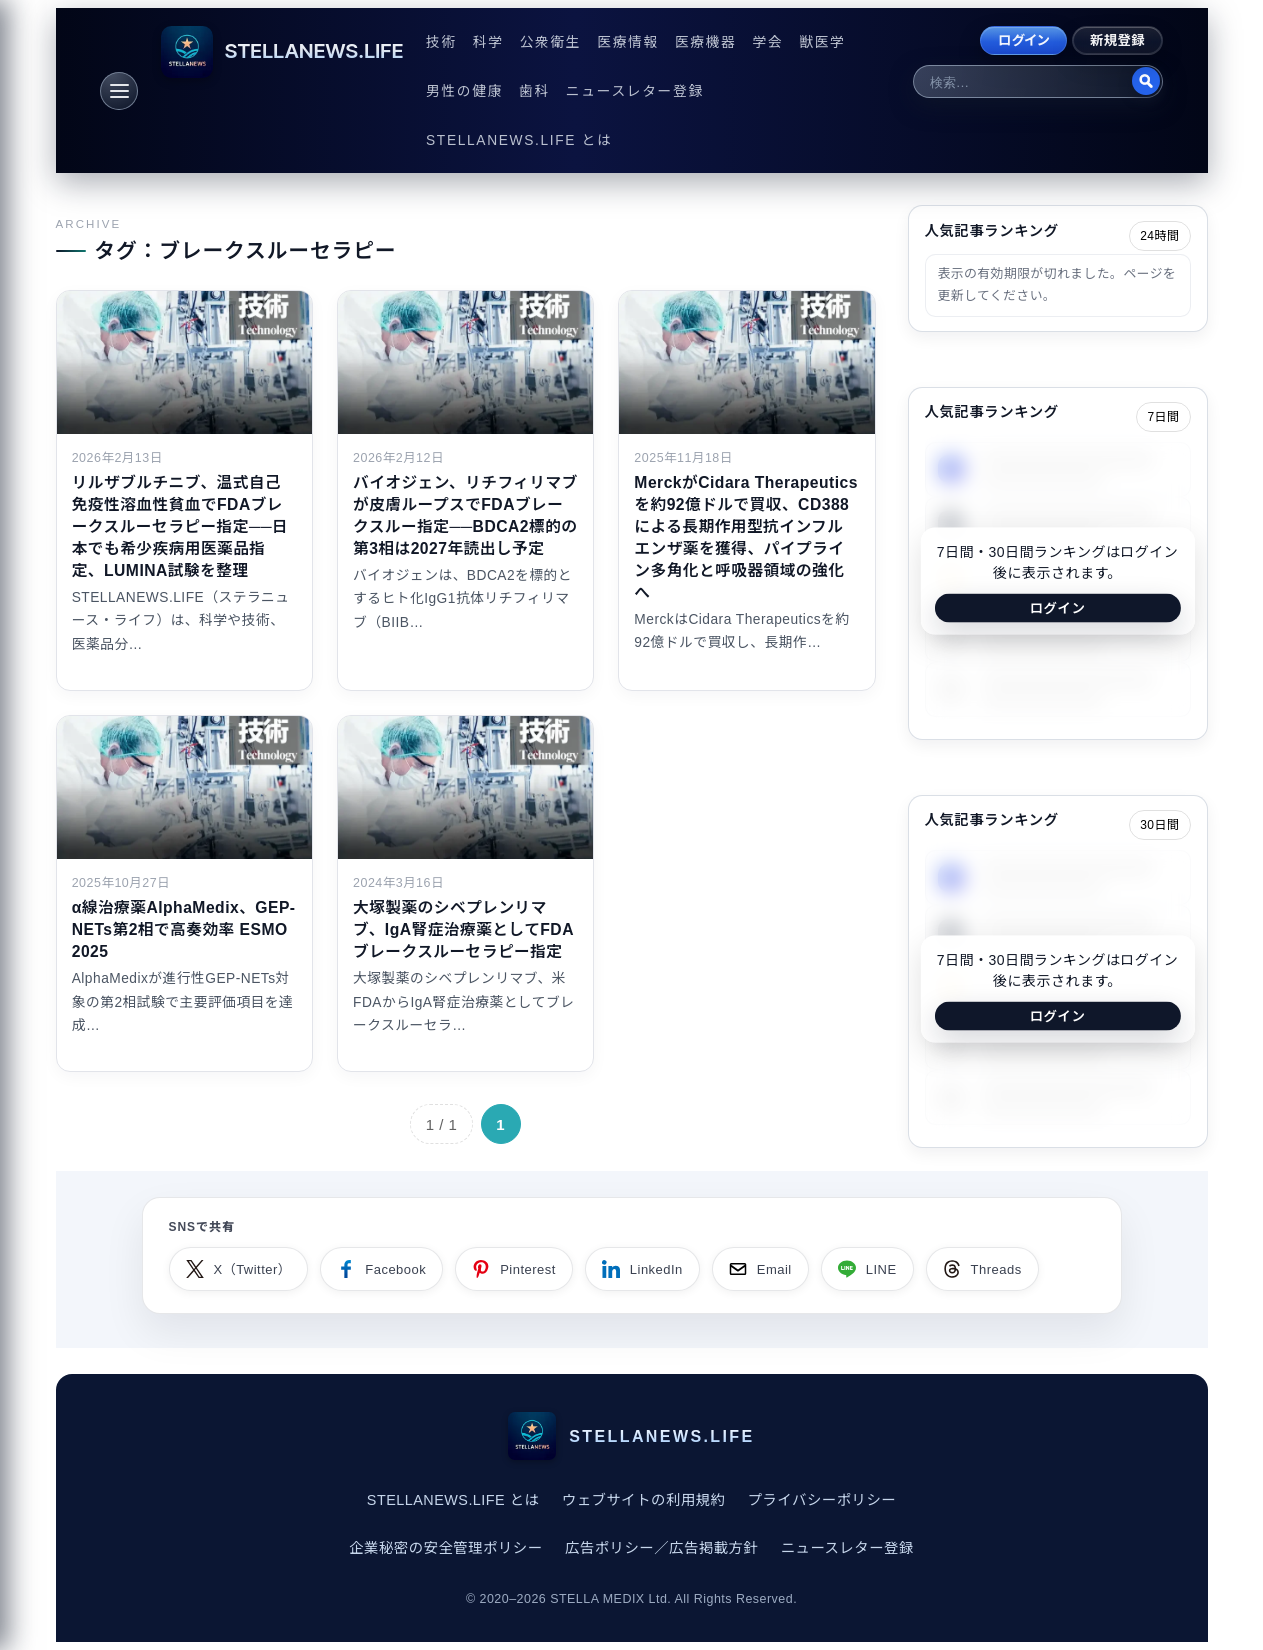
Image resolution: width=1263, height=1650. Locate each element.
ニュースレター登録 (635, 91)
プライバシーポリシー (822, 1500)
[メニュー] (119, 91)
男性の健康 (464, 91)
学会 (767, 42)
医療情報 (628, 42)
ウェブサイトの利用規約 (644, 1500)
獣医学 (822, 42)
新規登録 (1117, 40)
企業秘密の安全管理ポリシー (445, 1548)
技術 (441, 42)
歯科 (534, 91)
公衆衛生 (551, 42)
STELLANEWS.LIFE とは (519, 140)
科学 (488, 42)
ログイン (1024, 40)
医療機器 (706, 42)
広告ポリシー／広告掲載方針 (661, 1548)
